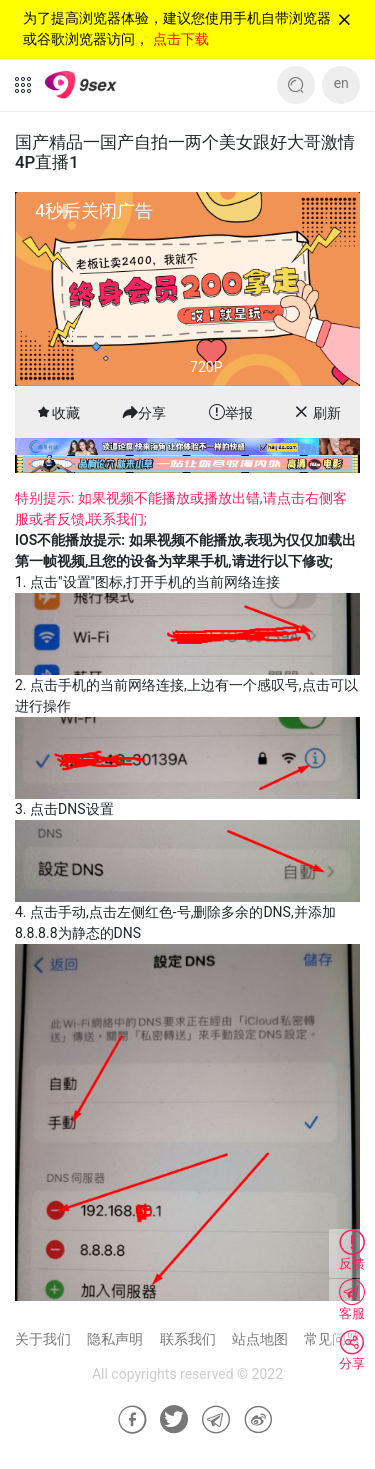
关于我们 (43, 1339)
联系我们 (188, 1339)
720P (206, 367)
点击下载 (181, 39)
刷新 (327, 413)
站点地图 (260, 1339)
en (341, 83)
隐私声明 (115, 1339)
